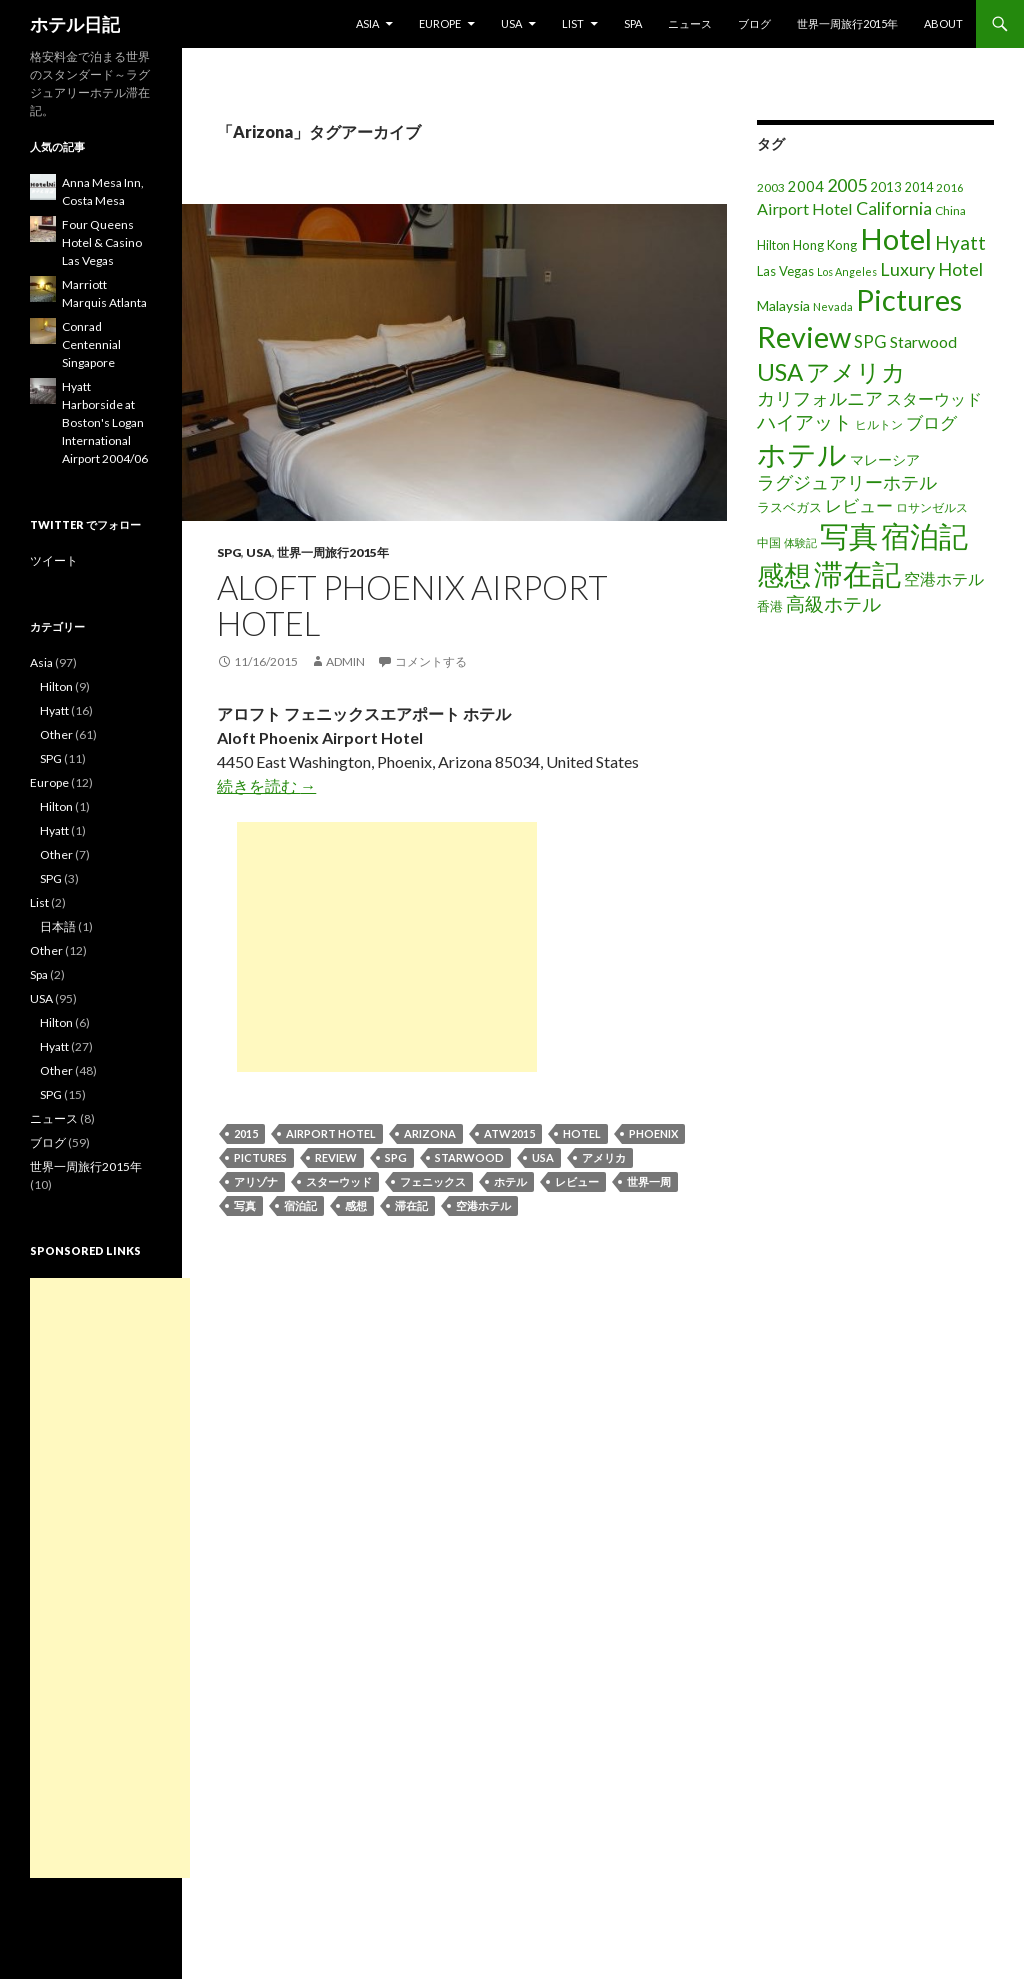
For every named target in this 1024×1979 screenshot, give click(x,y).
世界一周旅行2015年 (847, 23)
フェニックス (433, 1181)
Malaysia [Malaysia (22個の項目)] (783, 305)
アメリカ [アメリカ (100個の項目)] (856, 371)
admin (345, 661)
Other (56, 734)
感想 (356, 1205)
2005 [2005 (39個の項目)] (847, 185)
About (943, 23)
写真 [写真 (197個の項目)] (849, 535)
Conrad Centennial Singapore (91, 344)
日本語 (58, 926)
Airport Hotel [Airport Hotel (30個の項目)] (805, 208)
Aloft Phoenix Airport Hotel (412, 605)
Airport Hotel (331, 1133)
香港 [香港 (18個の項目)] (770, 606)
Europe (440, 23)
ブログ (754, 23)
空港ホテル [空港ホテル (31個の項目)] (944, 579)
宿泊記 (300, 1205)
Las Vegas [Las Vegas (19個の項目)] (785, 271)
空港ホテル (483, 1205)
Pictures (260, 1157)
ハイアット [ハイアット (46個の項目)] (804, 421)
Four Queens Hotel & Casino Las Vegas (102, 242)
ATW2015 (509, 1133)
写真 (245, 1205)
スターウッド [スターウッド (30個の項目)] (934, 398)
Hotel (582, 1133)
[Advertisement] (387, 947)
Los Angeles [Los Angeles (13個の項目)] (847, 271)
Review (336, 1157)
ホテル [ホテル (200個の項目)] (802, 453)
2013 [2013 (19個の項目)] (886, 187)
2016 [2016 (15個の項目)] (950, 187)
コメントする (431, 661)
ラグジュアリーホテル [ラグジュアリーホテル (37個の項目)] (847, 482)
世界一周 (649, 1181)
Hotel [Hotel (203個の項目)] (896, 238)
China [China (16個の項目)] (950, 210)
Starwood (469, 1157)
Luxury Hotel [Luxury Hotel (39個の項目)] (931, 269)
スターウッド (339, 1181)
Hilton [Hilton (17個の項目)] (773, 245)
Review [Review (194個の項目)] (804, 336)
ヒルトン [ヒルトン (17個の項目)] (879, 424)
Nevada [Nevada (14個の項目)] (833, 306)
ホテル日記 (75, 24)
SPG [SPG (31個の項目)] (870, 342)
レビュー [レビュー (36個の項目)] (859, 505)
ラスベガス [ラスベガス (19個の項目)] (789, 507)
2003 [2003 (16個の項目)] (771, 187)
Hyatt (54, 710)
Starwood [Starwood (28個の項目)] (923, 342)
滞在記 (411, 1205)
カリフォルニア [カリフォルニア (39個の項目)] (820, 398)
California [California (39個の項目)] (894, 208)
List (573, 23)
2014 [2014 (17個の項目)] (919, 187)
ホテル (510, 1181)
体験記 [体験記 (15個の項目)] (800, 542)
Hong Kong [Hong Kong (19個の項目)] (825, 245)
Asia (367, 23)
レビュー (577, 1181)
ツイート (54, 560)
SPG (229, 552)
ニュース (690, 23)
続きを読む (266, 785)
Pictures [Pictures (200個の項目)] (909, 299)
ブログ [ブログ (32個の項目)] (931, 423)
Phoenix (653, 1133)
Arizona (430, 1133)
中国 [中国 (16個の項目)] (769, 542)
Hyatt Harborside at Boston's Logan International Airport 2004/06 (105, 422)
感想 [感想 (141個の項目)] (784, 575)
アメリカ (604, 1157)
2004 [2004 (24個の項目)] (806, 186)
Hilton (56, 686)
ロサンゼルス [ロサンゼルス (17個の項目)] (932, 507)
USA (511, 23)
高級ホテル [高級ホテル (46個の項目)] (833, 603)
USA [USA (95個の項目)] (780, 371)
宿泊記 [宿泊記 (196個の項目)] (924, 535)
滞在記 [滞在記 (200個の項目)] (857, 573)
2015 (246, 1133)
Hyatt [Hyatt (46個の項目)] (960, 242)
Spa (633, 23)
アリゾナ (256, 1181)
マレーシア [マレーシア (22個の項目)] (885, 459)
